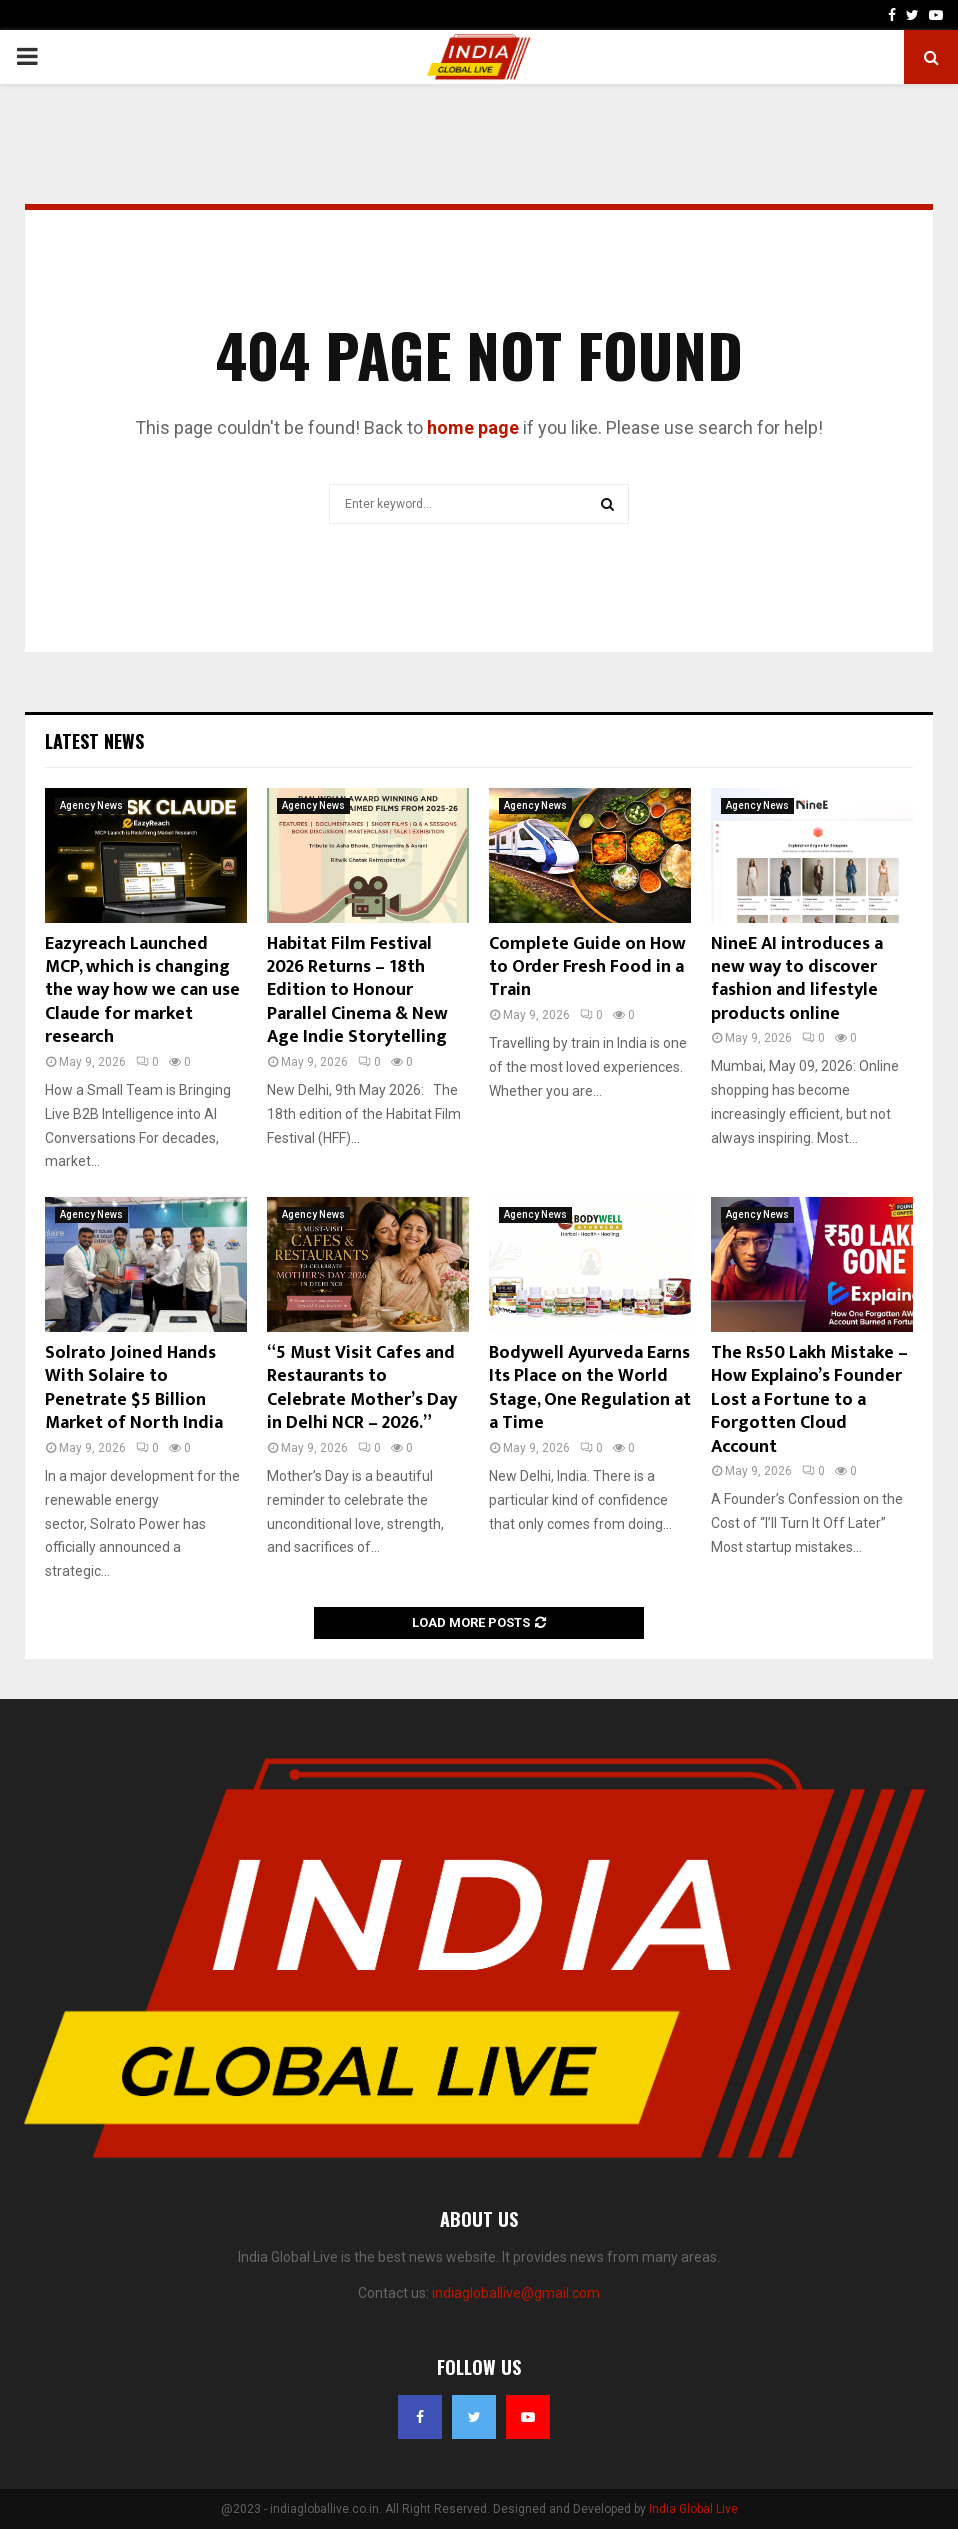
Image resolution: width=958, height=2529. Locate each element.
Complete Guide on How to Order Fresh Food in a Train (587, 967)
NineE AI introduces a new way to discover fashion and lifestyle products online (797, 979)
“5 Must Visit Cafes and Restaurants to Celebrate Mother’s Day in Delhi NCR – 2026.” (362, 1388)
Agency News (91, 805)
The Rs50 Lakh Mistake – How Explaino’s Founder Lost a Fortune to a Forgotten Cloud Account (809, 1400)
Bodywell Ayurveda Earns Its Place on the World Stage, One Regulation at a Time (590, 1388)
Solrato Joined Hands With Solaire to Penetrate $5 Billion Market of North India (134, 1388)
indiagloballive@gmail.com (516, 2293)
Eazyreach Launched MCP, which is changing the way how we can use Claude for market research (142, 991)
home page (473, 427)
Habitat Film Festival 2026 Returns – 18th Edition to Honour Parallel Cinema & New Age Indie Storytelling (357, 991)
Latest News (94, 741)
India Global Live (693, 2509)
